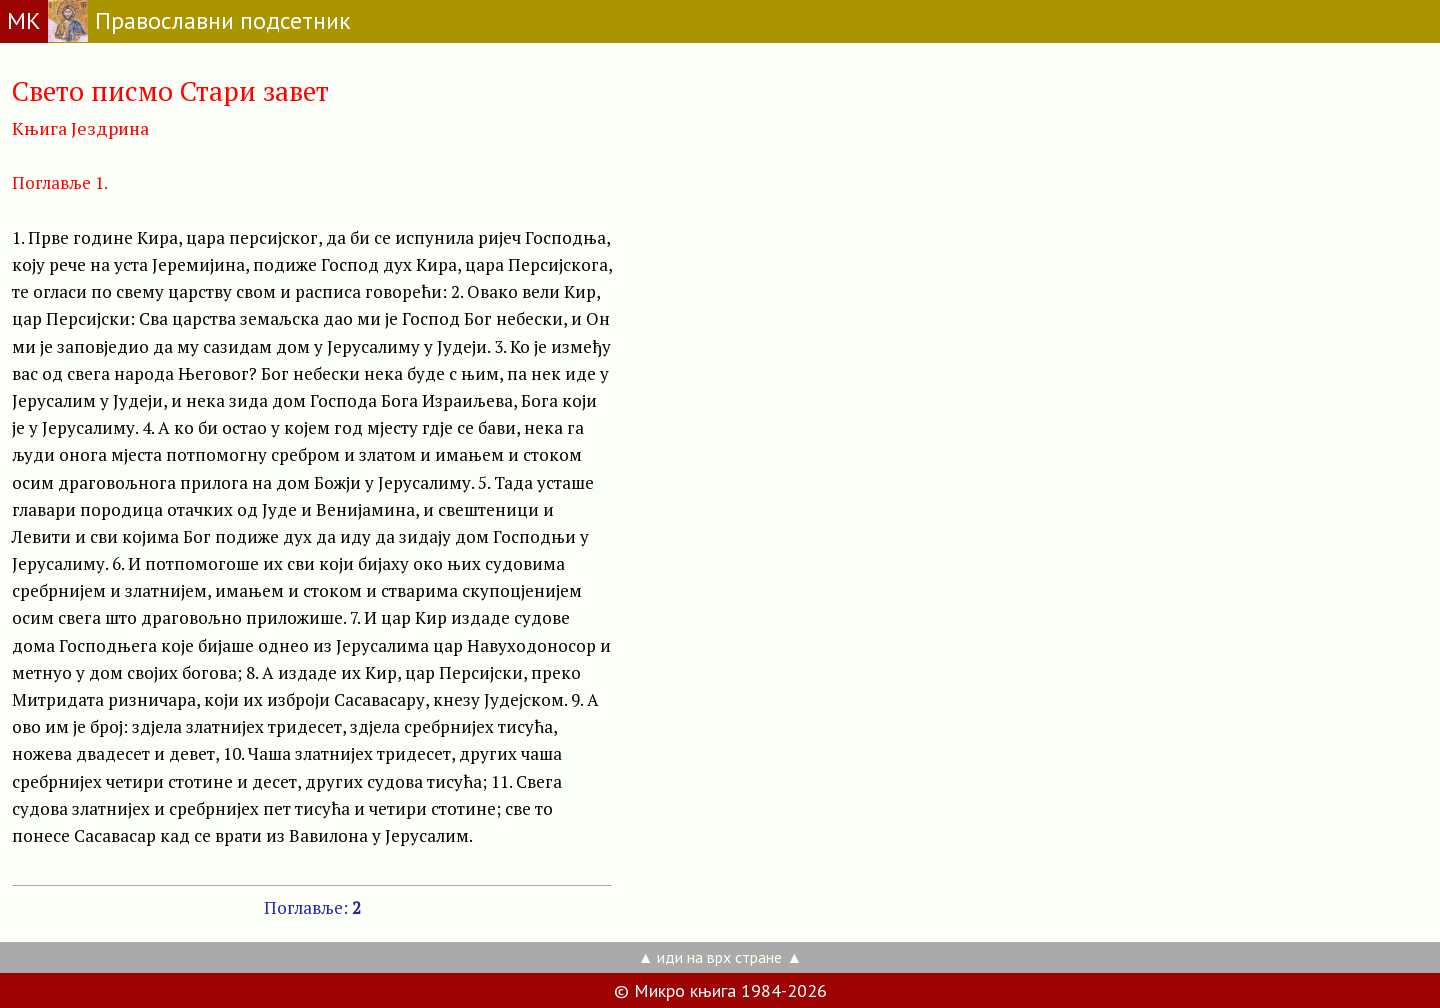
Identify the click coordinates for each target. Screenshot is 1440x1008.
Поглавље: (312, 907)
